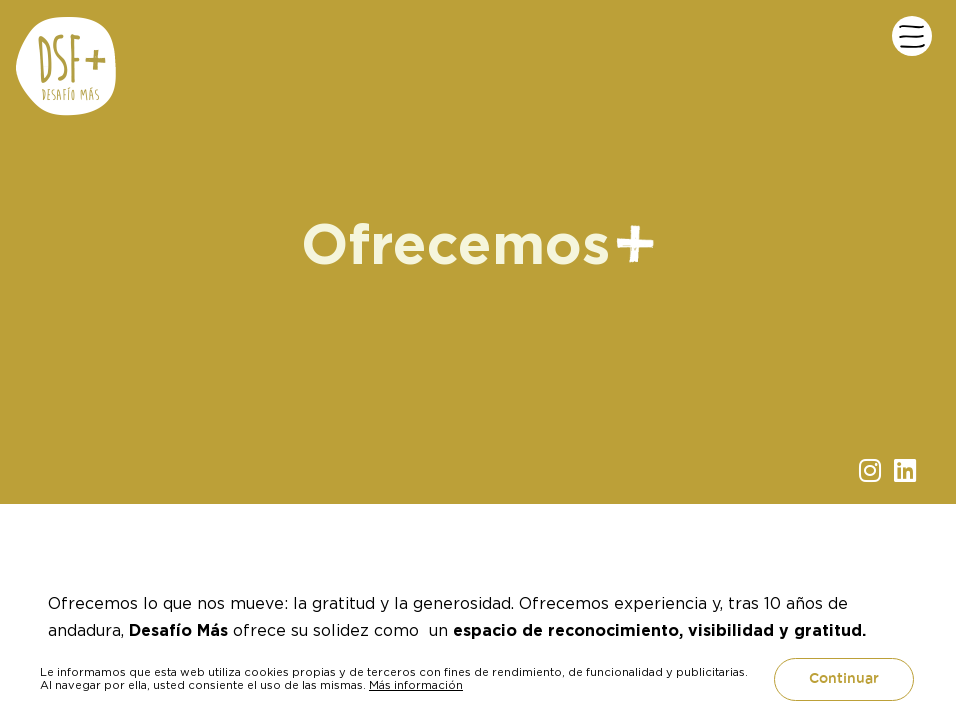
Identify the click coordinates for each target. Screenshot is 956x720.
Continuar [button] (844, 679)
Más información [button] (416, 685)
